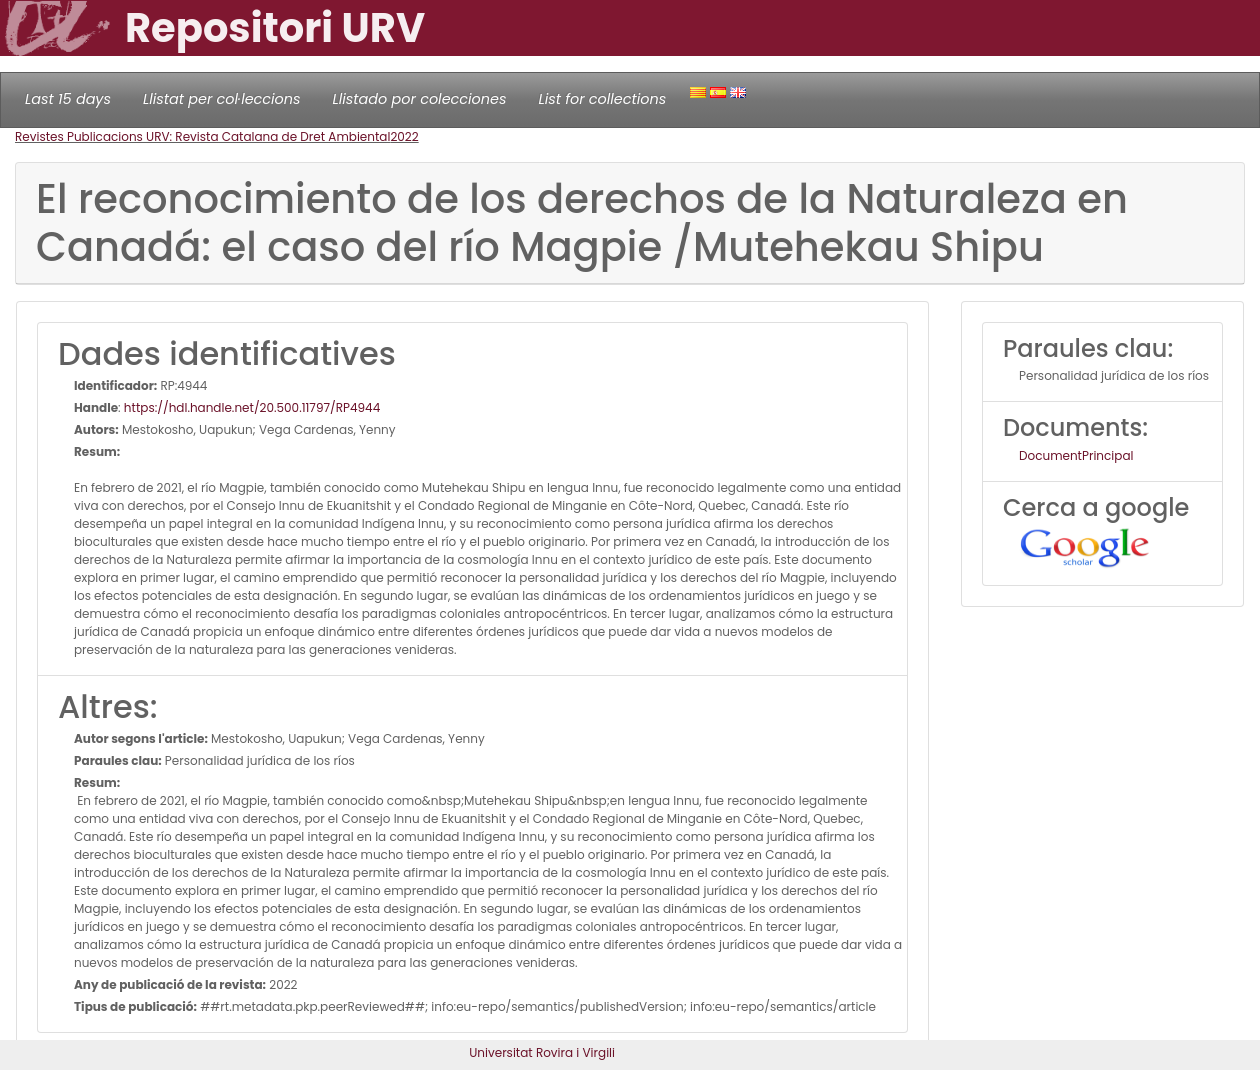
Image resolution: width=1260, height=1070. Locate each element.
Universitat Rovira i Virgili (542, 1052)
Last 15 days (68, 99)
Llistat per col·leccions (222, 99)
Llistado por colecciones (420, 99)
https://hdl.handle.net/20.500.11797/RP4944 (252, 407)
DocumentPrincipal (1076, 455)
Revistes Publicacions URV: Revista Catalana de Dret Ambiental (202, 136)
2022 (404, 136)
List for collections (602, 99)
